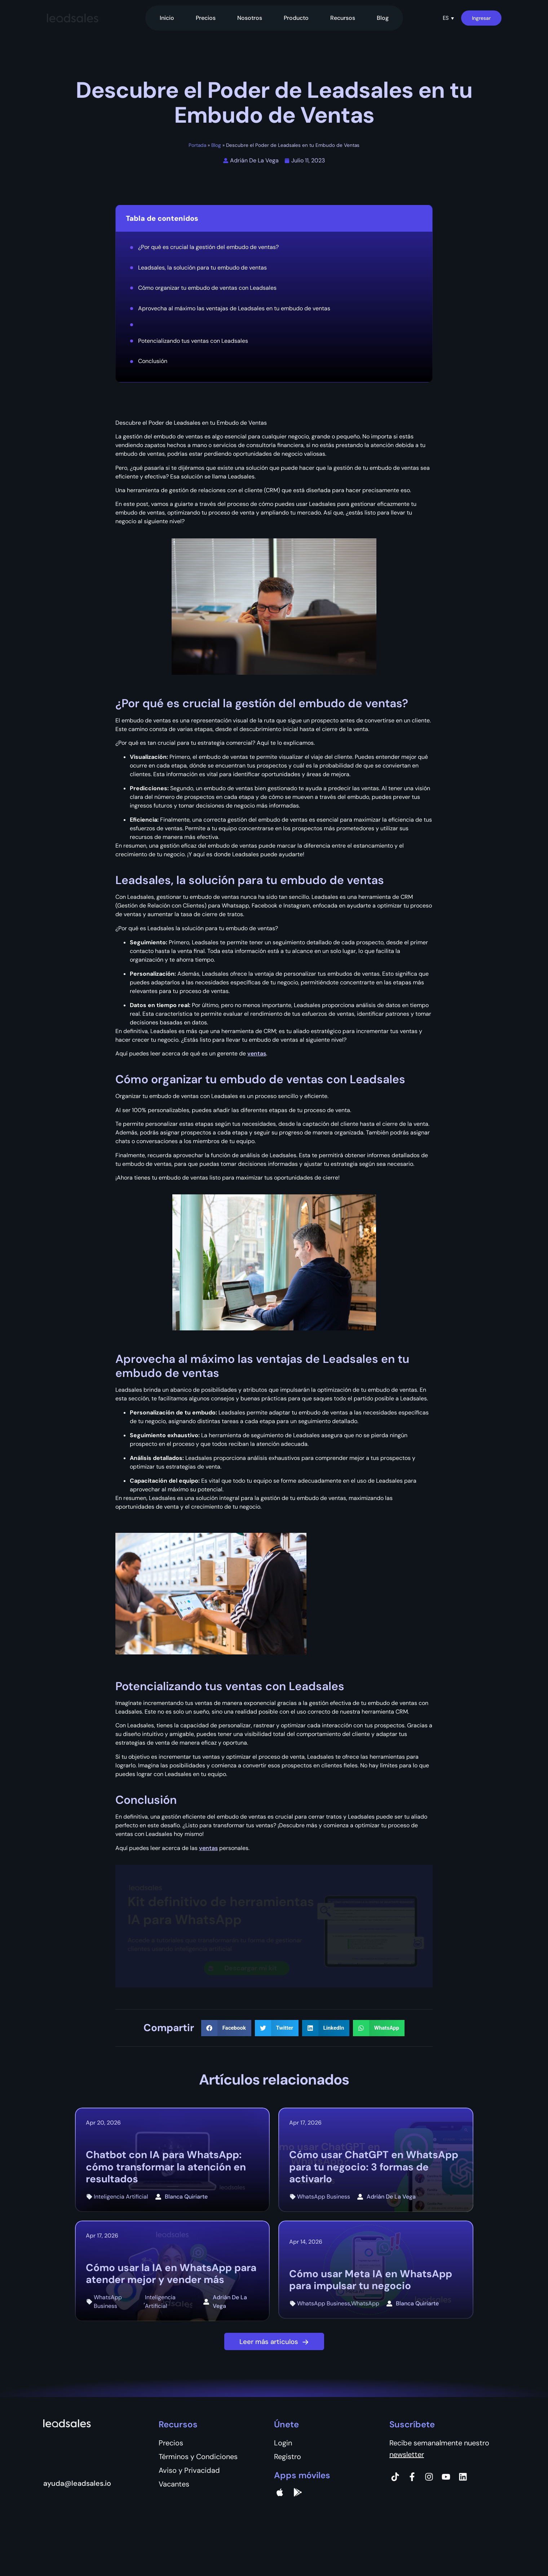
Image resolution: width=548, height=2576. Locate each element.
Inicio (167, 18)
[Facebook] (412, 2476)
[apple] (279, 2492)
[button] (448, 17)
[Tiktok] (395, 2476)
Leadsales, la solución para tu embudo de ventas (202, 267)
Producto (296, 18)
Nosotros (249, 18)
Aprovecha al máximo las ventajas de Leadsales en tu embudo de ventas (234, 308)
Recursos (342, 18)
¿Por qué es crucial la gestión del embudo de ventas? (208, 247)
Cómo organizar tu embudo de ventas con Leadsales (207, 288)
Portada (197, 145)
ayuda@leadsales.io (77, 2483)
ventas (256, 1053)
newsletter (406, 2454)
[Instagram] (429, 2476)
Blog (383, 18)
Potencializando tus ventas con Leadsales (193, 341)
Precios (206, 18)
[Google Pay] (297, 2492)
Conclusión (153, 361)
